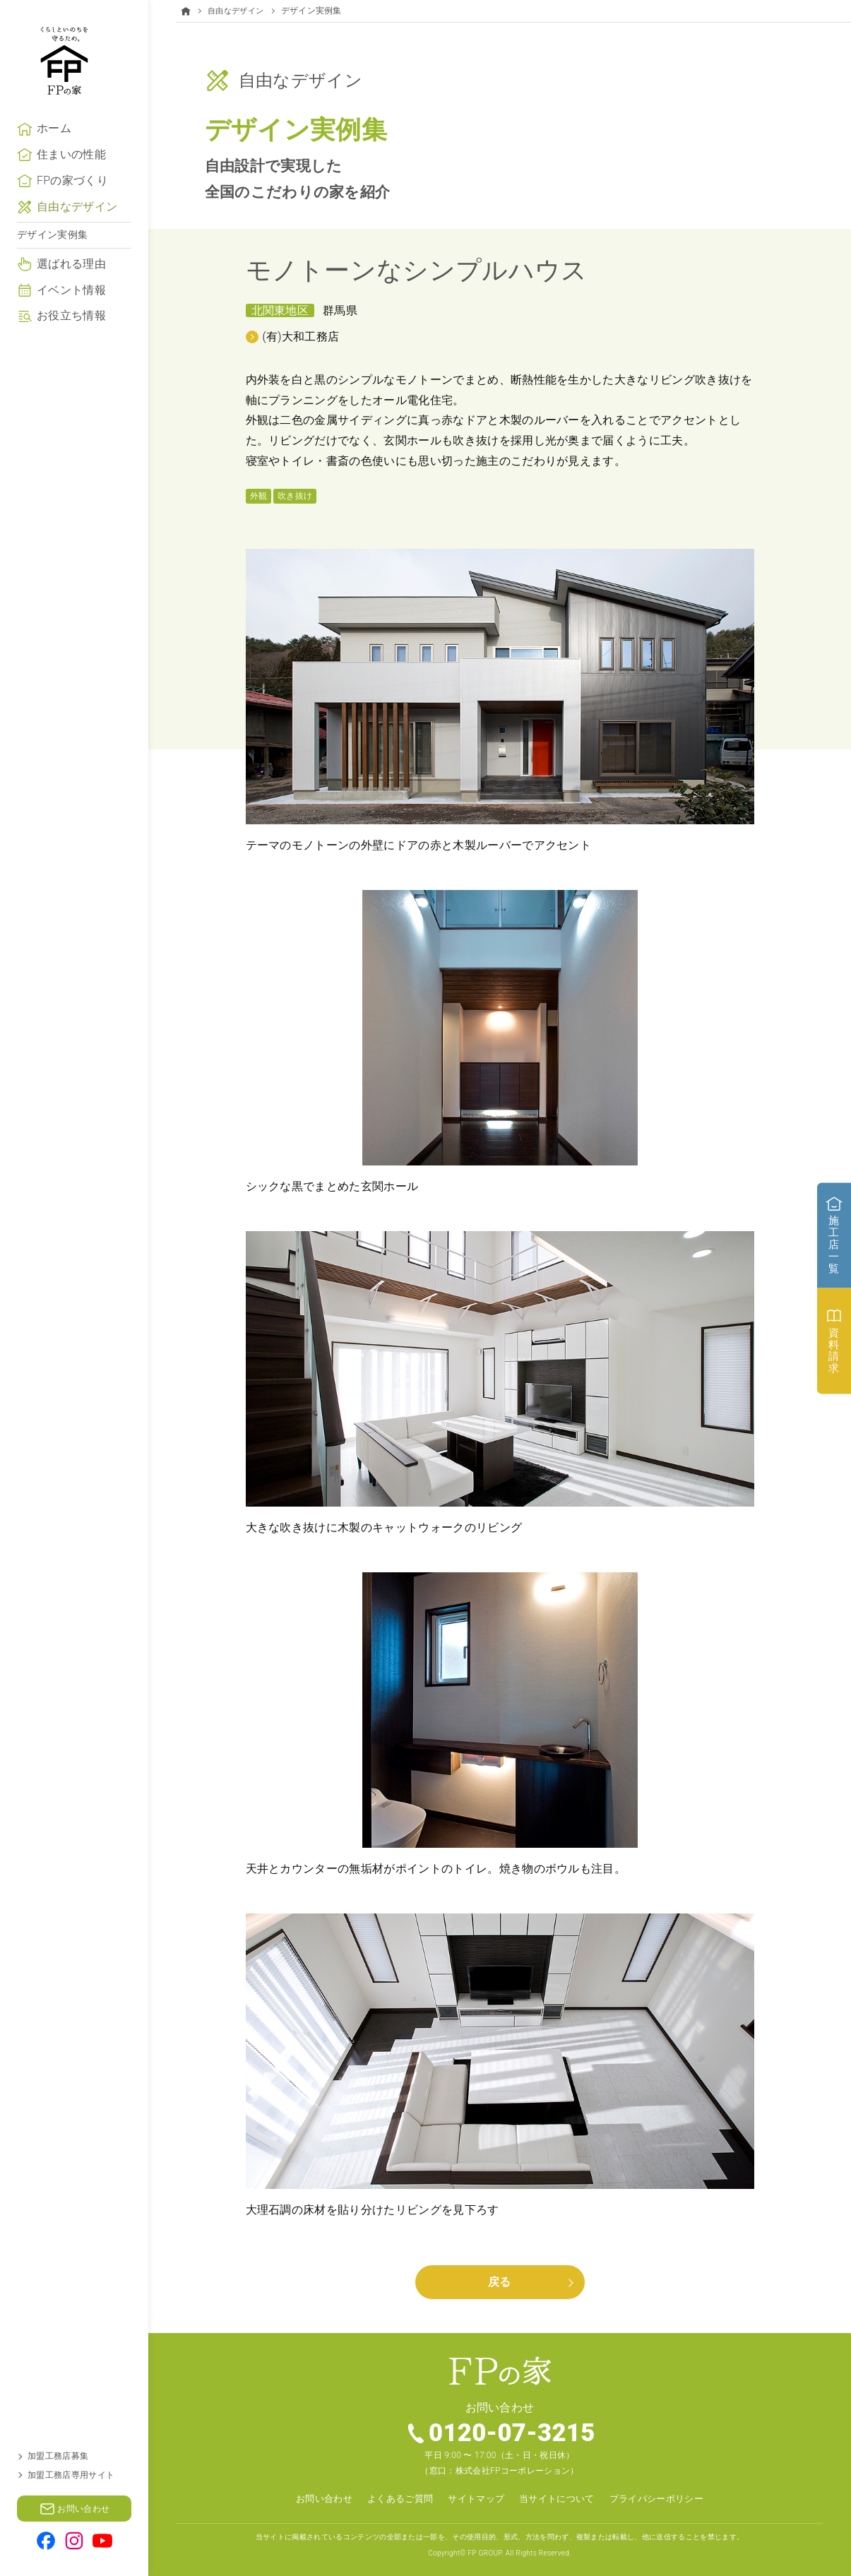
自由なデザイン (77, 232)
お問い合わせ (313, 2499)
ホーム (54, 153)
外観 (259, 495)
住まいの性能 (71, 179)
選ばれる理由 (71, 289)
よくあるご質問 (393, 2499)
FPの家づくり (72, 206)
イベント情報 (71, 315)
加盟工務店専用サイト (71, 2475)
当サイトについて (560, 2499)
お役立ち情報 (71, 341)
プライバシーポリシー (665, 2499)
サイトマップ (474, 2499)
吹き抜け (295, 495)
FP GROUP (484, 2552)
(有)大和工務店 (301, 336)
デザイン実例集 (52, 260)
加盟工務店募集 (58, 2456)
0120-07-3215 (512, 2433)
